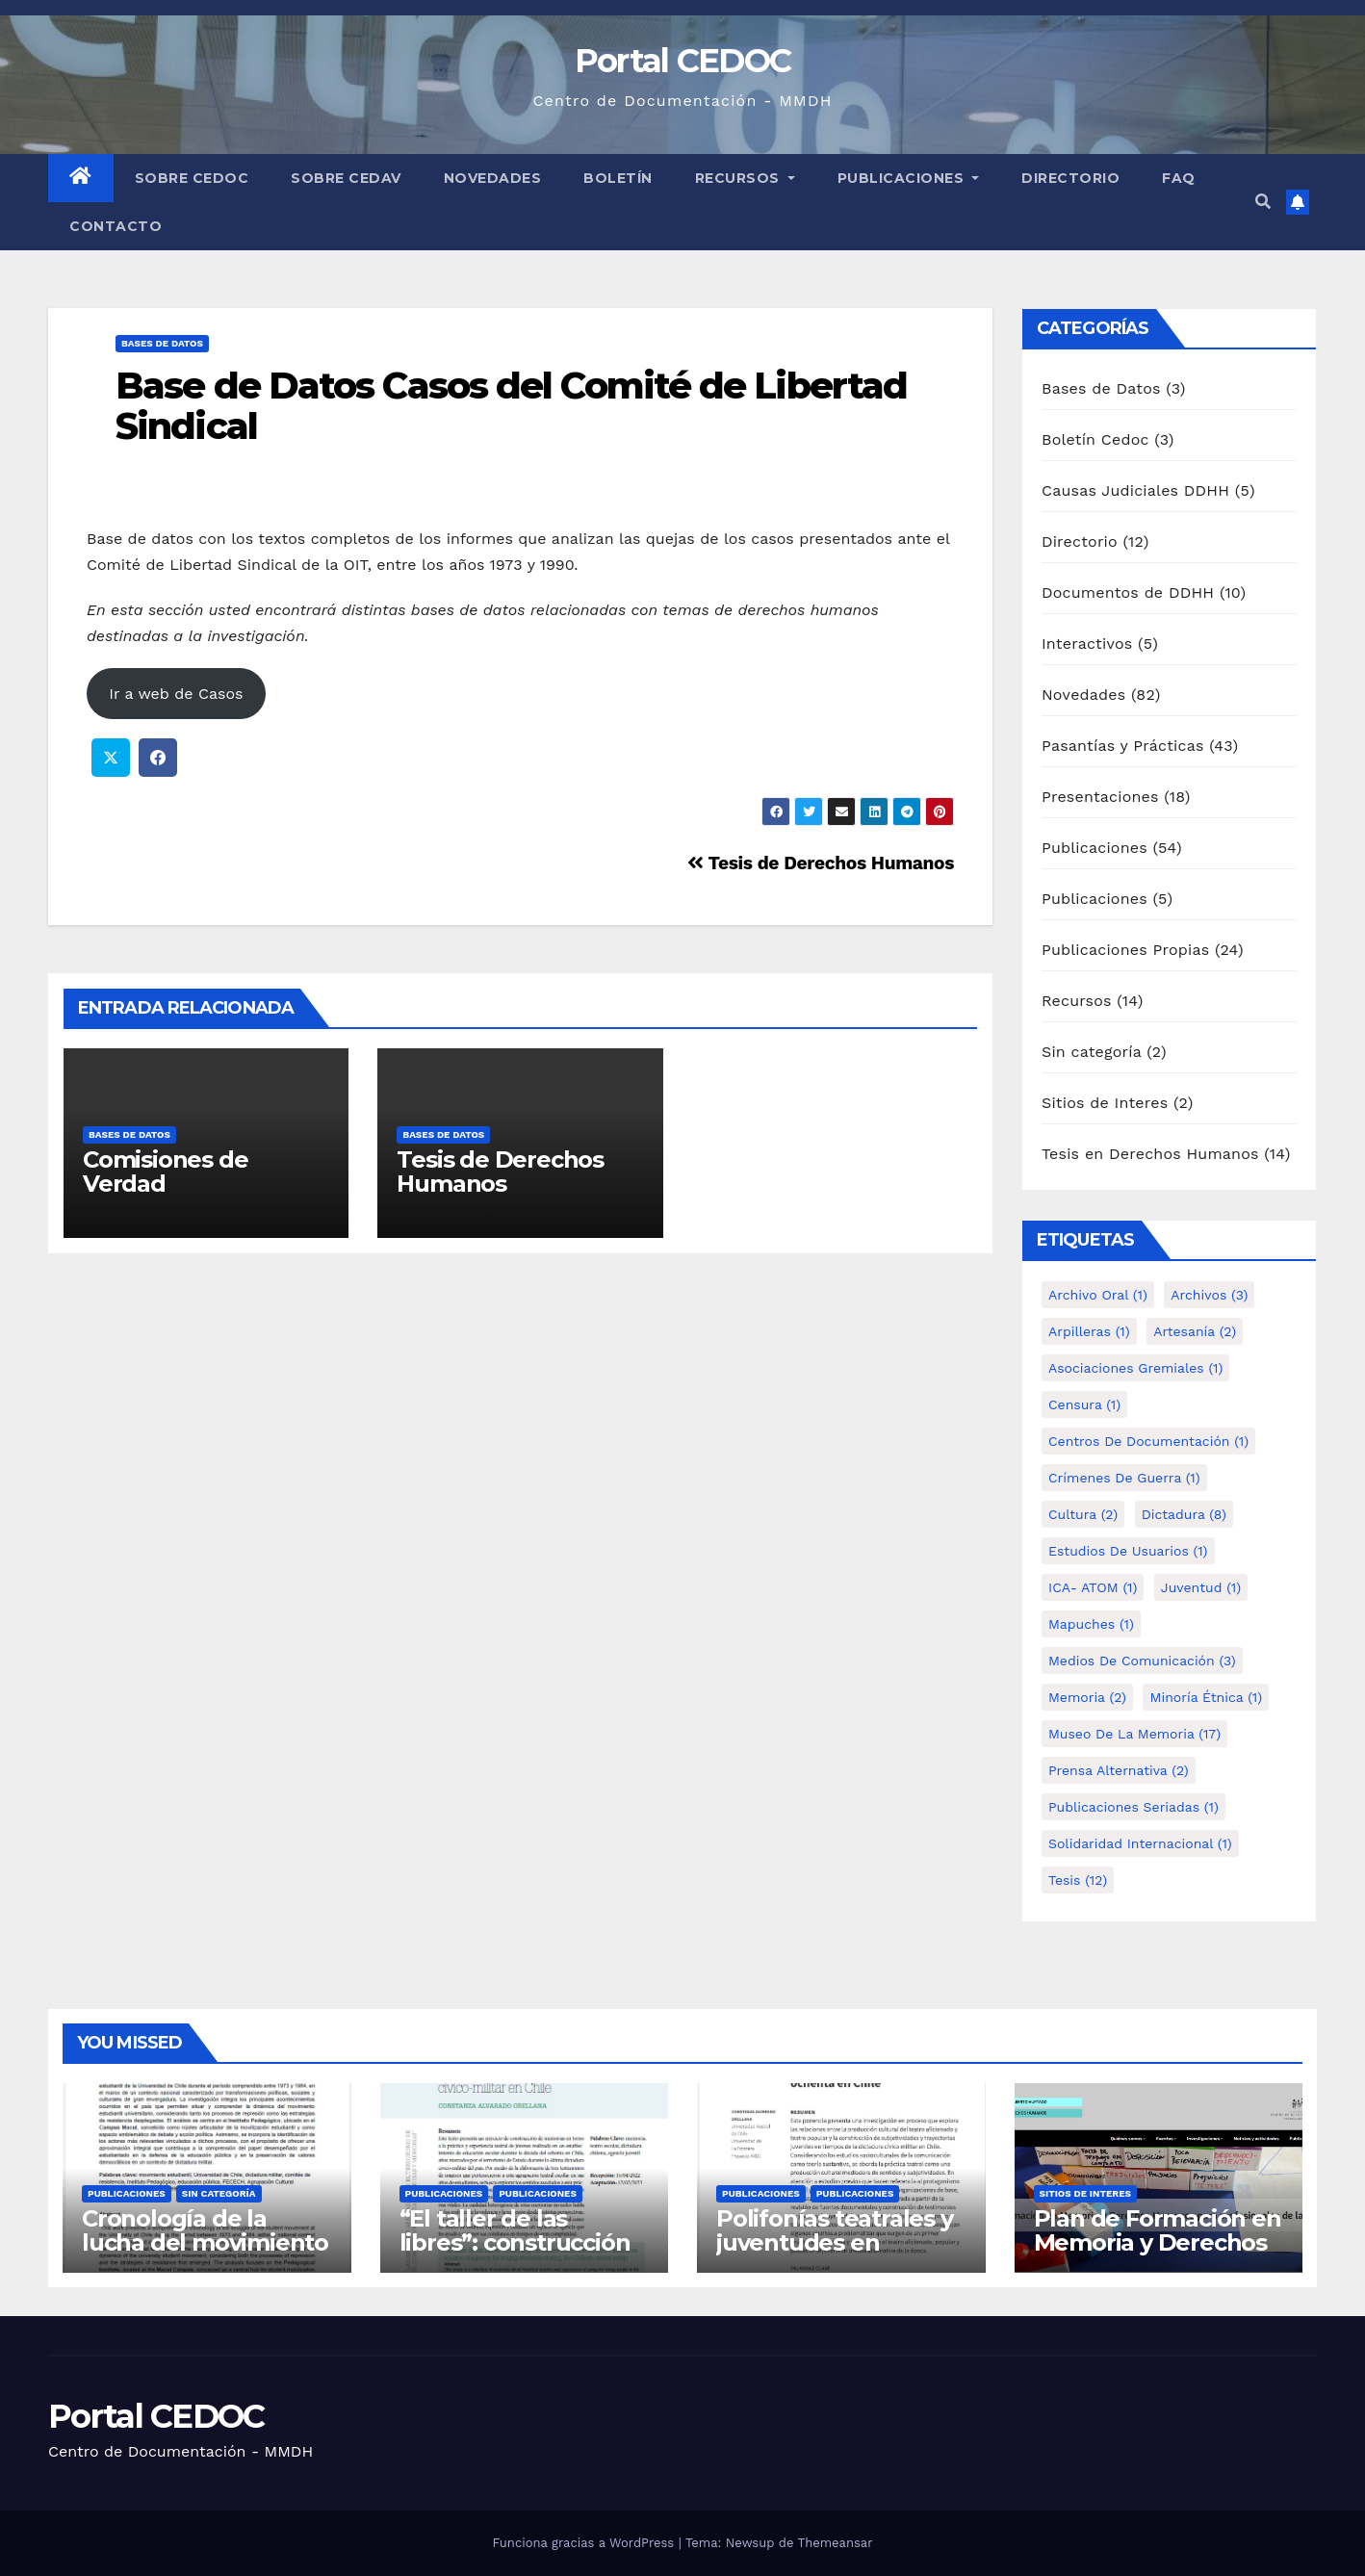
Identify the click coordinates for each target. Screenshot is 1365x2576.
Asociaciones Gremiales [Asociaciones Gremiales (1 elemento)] (1135, 1368)
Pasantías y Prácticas (1123, 745)
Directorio (1070, 178)
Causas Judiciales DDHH (1135, 490)
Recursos (745, 178)
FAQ (1179, 178)
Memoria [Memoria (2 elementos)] (1087, 1697)
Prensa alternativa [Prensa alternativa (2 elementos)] (1118, 1770)
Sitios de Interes (1105, 1103)
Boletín (618, 178)
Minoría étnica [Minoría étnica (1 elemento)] (1205, 1697)
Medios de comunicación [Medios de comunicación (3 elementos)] (1142, 1660)
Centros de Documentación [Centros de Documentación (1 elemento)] (1148, 1441)
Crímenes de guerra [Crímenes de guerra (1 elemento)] (1124, 1477)
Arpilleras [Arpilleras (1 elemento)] (1089, 1331)
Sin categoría (1092, 1052)
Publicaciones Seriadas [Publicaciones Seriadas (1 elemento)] (1133, 1807)
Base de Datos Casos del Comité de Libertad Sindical (511, 406)
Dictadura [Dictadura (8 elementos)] (1184, 1514)
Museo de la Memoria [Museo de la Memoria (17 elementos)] (1134, 1733)
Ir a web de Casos (176, 693)
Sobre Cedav (346, 178)
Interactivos (1087, 643)
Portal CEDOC (683, 60)
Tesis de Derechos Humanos (820, 863)
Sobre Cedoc (192, 178)
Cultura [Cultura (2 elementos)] (1083, 1514)
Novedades (493, 178)
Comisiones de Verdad (165, 1172)
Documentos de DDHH (1128, 592)
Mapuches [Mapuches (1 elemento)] (1091, 1624)
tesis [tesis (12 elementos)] (1077, 1880)
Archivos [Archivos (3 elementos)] (1209, 1294)
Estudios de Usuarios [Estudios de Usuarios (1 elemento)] (1128, 1550)
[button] (1263, 202)
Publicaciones (908, 178)
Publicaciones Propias (1125, 949)
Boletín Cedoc (1095, 439)
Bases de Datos (162, 343)
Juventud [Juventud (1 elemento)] (1201, 1587)
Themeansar (835, 2543)
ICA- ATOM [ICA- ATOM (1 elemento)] (1092, 1587)
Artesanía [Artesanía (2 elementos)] (1194, 1331)
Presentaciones (1100, 796)
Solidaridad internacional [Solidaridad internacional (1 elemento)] (1140, 1843)
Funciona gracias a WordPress (585, 2543)
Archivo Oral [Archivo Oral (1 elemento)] (1097, 1294)
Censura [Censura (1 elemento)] (1084, 1404)
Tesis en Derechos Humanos (1150, 1154)
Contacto (115, 226)
